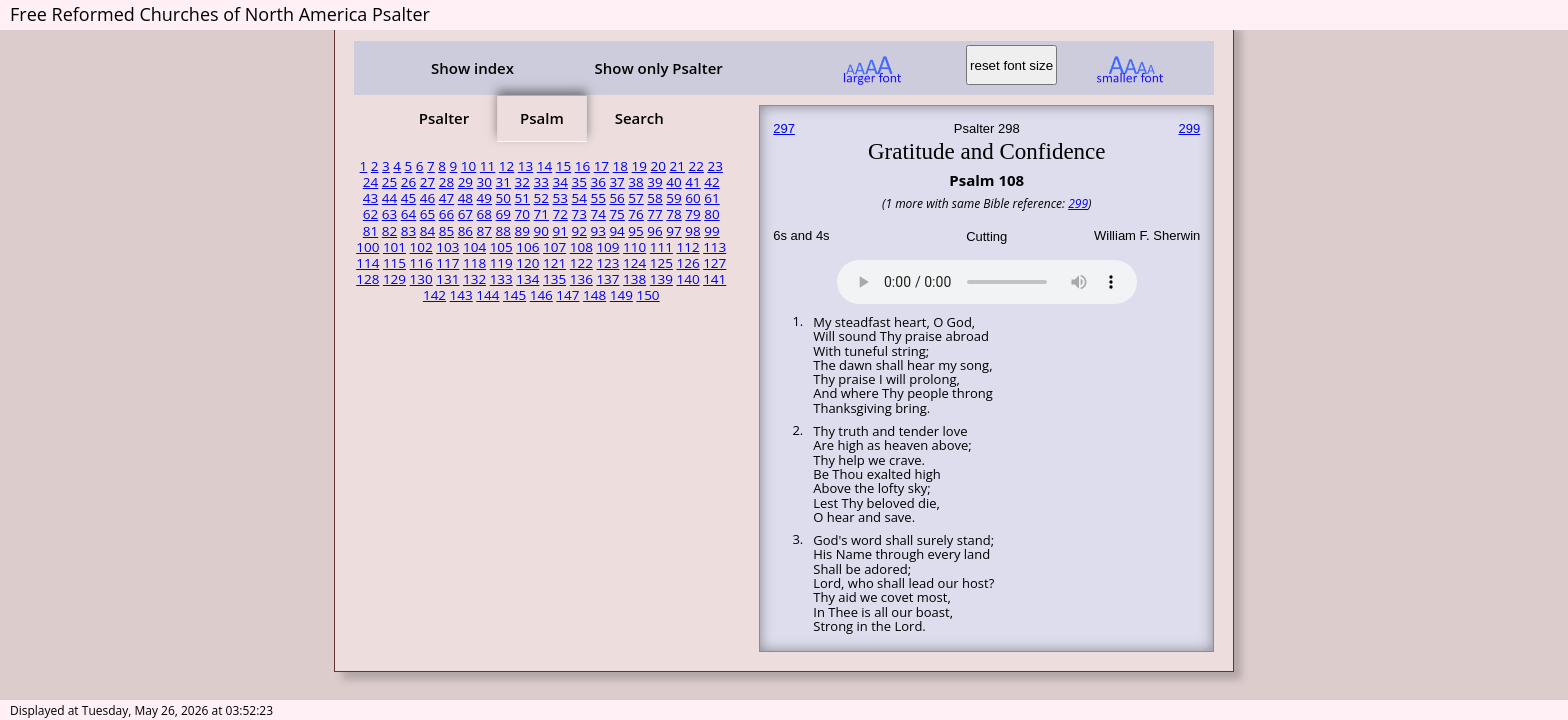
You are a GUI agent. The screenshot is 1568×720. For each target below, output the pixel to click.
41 (692, 182)
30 (484, 182)
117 (447, 263)
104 (474, 247)
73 (578, 214)
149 (621, 295)
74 (597, 214)
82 (389, 231)
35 (578, 182)
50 (503, 198)
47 (446, 198)
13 (525, 166)
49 (484, 198)
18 (620, 166)
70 (522, 214)
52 (541, 198)
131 (447, 279)
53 (559, 198)
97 (673, 231)
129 (394, 279)
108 (581, 247)
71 (541, 214)
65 (427, 214)
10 (468, 166)
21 (677, 166)
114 (367, 263)
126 (687, 263)
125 (661, 263)
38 (635, 182)
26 (408, 182)
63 (389, 214)
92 (578, 231)
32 (522, 182)
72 (559, 214)
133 (501, 279)
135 (554, 279)
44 (389, 198)
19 (639, 166)
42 (711, 182)
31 (503, 182)
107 (554, 247)
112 (687, 247)
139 (661, 279)
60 (692, 198)
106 (527, 247)
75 (616, 214)
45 (408, 198)
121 (554, 263)
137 (607, 279)
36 (597, 182)
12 (506, 166)
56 (616, 198)
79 (692, 214)
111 (661, 247)
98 (692, 231)
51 (522, 198)
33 (541, 182)
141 (714, 279)
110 (634, 247)
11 (487, 166)
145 (514, 295)
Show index (472, 68)
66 (446, 214)
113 (714, 247)
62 (370, 214)
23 (714, 166)
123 (607, 263)
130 (421, 279)
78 (673, 214)
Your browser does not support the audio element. (987, 279)
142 (434, 295)
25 (389, 182)
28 (446, 182)
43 (370, 198)
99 (711, 231)
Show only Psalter (658, 68)
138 (634, 279)
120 (527, 263)
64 (408, 214)
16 (582, 166)
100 (367, 247)
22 (695, 166)
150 (647, 295)
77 (654, 214)
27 (427, 182)
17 (601, 166)
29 (465, 182)
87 (484, 231)
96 (654, 231)
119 (501, 263)
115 (394, 263)
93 (597, 231)
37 (616, 182)
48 (465, 198)
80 (711, 214)
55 (597, 198)
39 (654, 182)
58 (654, 198)
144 (487, 295)
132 (474, 279)
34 (559, 182)
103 (447, 247)
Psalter (444, 118)
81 (370, 231)
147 (567, 295)
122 (581, 263)
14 (544, 166)
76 (635, 214)
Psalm (542, 118)
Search (639, 118)
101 (394, 247)
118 (474, 263)
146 (541, 295)
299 (1190, 128)
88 (503, 231)
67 (465, 214)
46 (427, 198)
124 (634, 263)
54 (578, 198)
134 (527, 279)
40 (673, 182)
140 (687, 279)
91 (559, 231)
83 (408, 231)
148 (594, 295)
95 (635, 231)
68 (484, 214)
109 (607, 247)
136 (581, 279)
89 (522, 231)
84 (427, 231)
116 (421, 263)
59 (673, 198)
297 (784, 128)
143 (461, 295)
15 (563, 166)
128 (367, 279)
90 (541, 231)
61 (711, 198)
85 (446, 231)
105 (501, 247)
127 (714, 263)
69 (503, 214)
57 (635, 198)
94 (616, 231)
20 (658, 166)
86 (465, 231)
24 (370, 182)
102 (421, 247)
